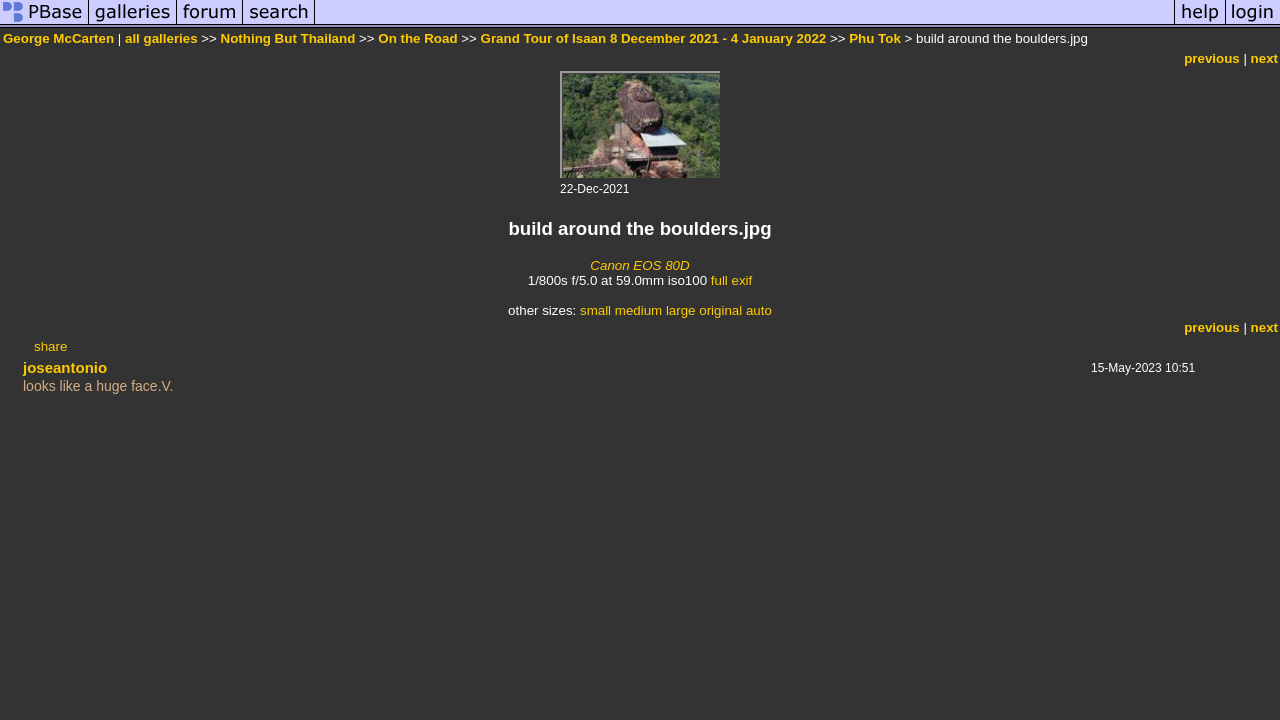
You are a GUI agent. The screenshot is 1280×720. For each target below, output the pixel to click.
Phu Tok (875, 38)
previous (1212, 58)
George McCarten (58, 38)
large (681, 310)
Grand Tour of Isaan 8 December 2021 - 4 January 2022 (654, 38)
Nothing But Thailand (288, 38)
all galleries (161, 38)
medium (638, 310)
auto (759, 310)
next (1264, 58)
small (595, 310)
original (720, 310)
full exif (731, 280)
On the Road (417, 38)
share (50, 346)
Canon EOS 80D (639, 265)
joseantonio (65, 367)
